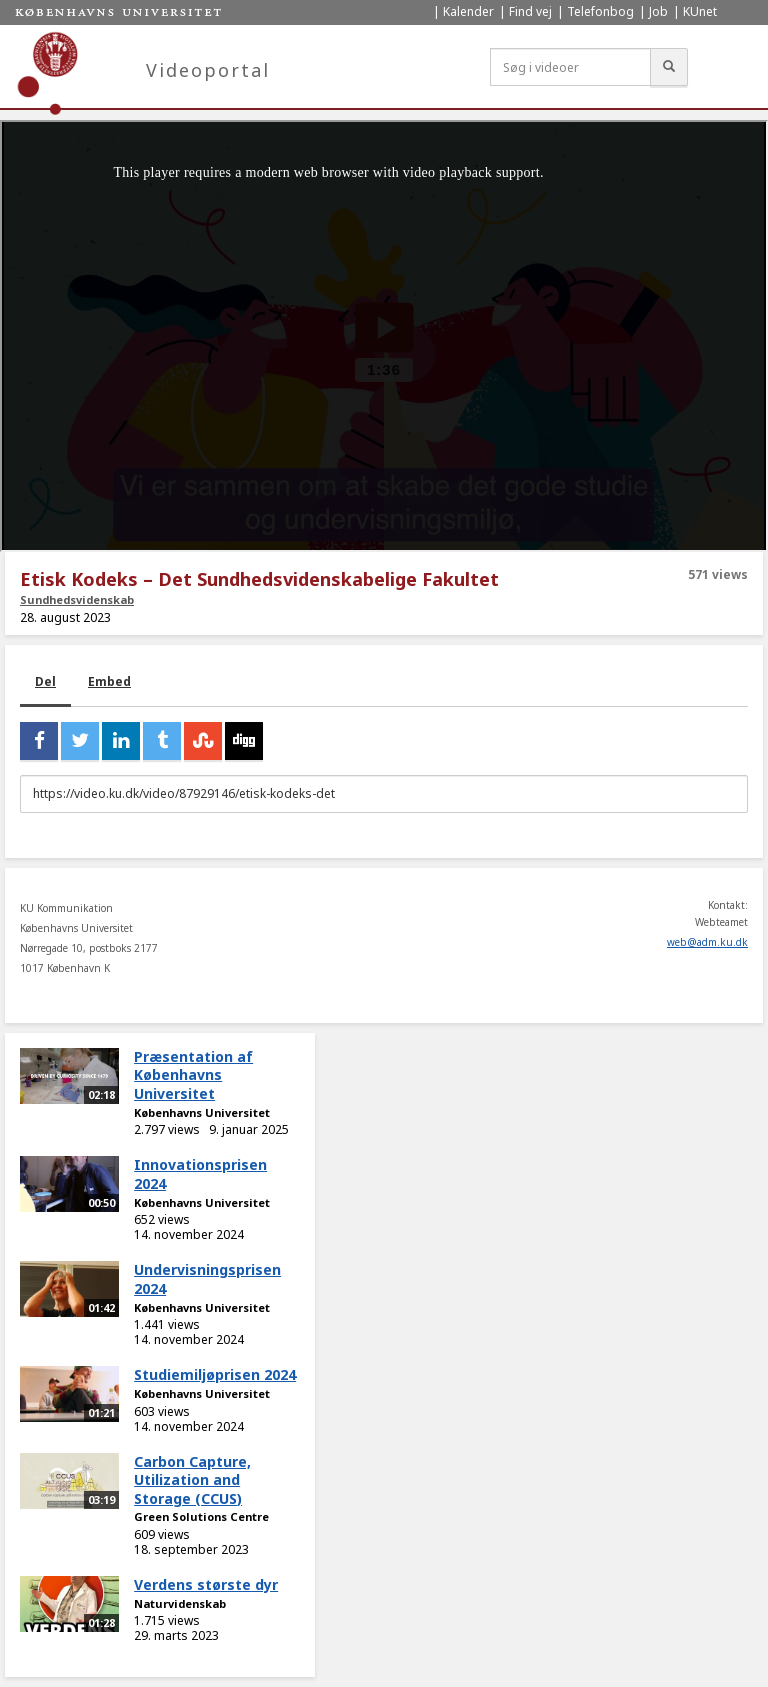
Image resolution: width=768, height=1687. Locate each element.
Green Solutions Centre (201, 1516)
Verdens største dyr (206, 1584)
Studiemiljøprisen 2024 (215, 1374)
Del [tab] (45, 681)
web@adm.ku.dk (707, 942)
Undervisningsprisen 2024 (207, 1279)
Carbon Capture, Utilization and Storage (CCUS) (192, 1480)
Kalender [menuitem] (468, 11)
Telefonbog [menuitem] (600, 11)
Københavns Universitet (202, 1112)
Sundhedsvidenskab (77, 599)
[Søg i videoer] (570, 67)
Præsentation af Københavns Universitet (193, 1075)
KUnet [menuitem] (700, 11)
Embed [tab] (109, 681)
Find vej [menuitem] (530, 11)
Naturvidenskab (180, 1603)
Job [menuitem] (658, 11)
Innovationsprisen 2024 (200, 1174)
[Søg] (669, 67)
